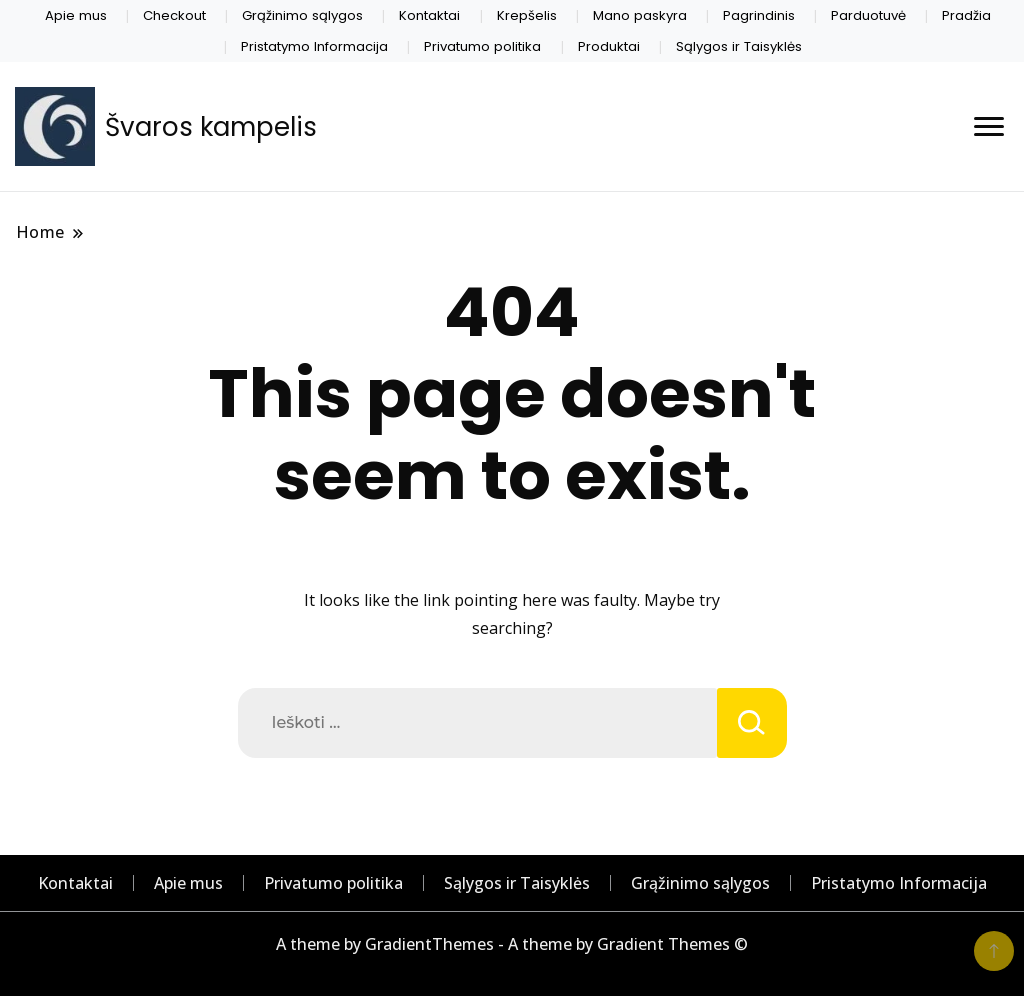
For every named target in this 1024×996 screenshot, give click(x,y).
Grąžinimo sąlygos (302, 15)
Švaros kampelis (211, 127)
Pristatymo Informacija (314, 46)
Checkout (174, 15)
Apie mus (76, 15)
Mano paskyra (640, 15)
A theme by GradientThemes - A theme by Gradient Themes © (512, 944)
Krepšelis (527, 15)
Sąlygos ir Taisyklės (739, 46)
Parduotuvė (868, 15)
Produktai (609, 46)
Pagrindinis (759, 15)
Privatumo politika (482, 46)
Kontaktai (429, 15)
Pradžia (966, 15)
